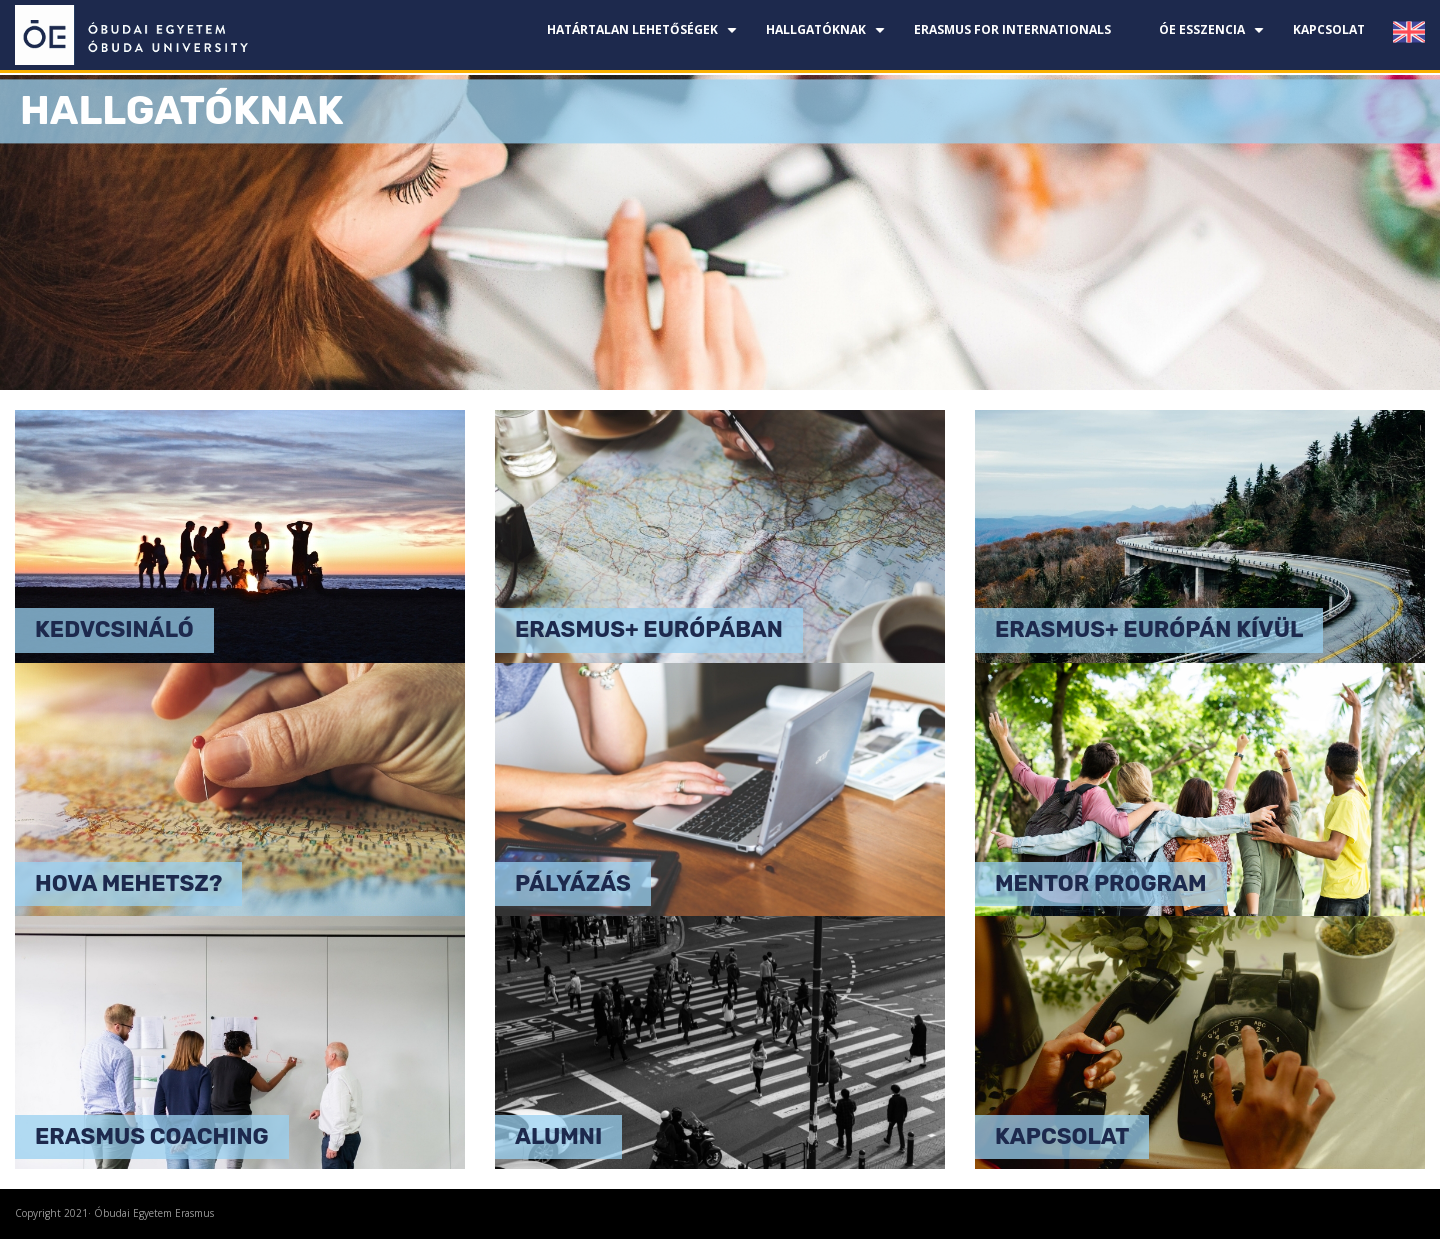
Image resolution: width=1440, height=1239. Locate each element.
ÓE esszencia (1214, 37)
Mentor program (1101, 883)
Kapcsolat (1329, 29)
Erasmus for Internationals (1012, 29)
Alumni (558, 1136)
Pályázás (573, 883)
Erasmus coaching (152, 1136)
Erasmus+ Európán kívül (1149, 629)
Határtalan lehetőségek (644, 37)
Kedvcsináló (114, 629)
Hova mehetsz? (128, 883)
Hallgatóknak (828, 37)
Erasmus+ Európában (649, 629)
